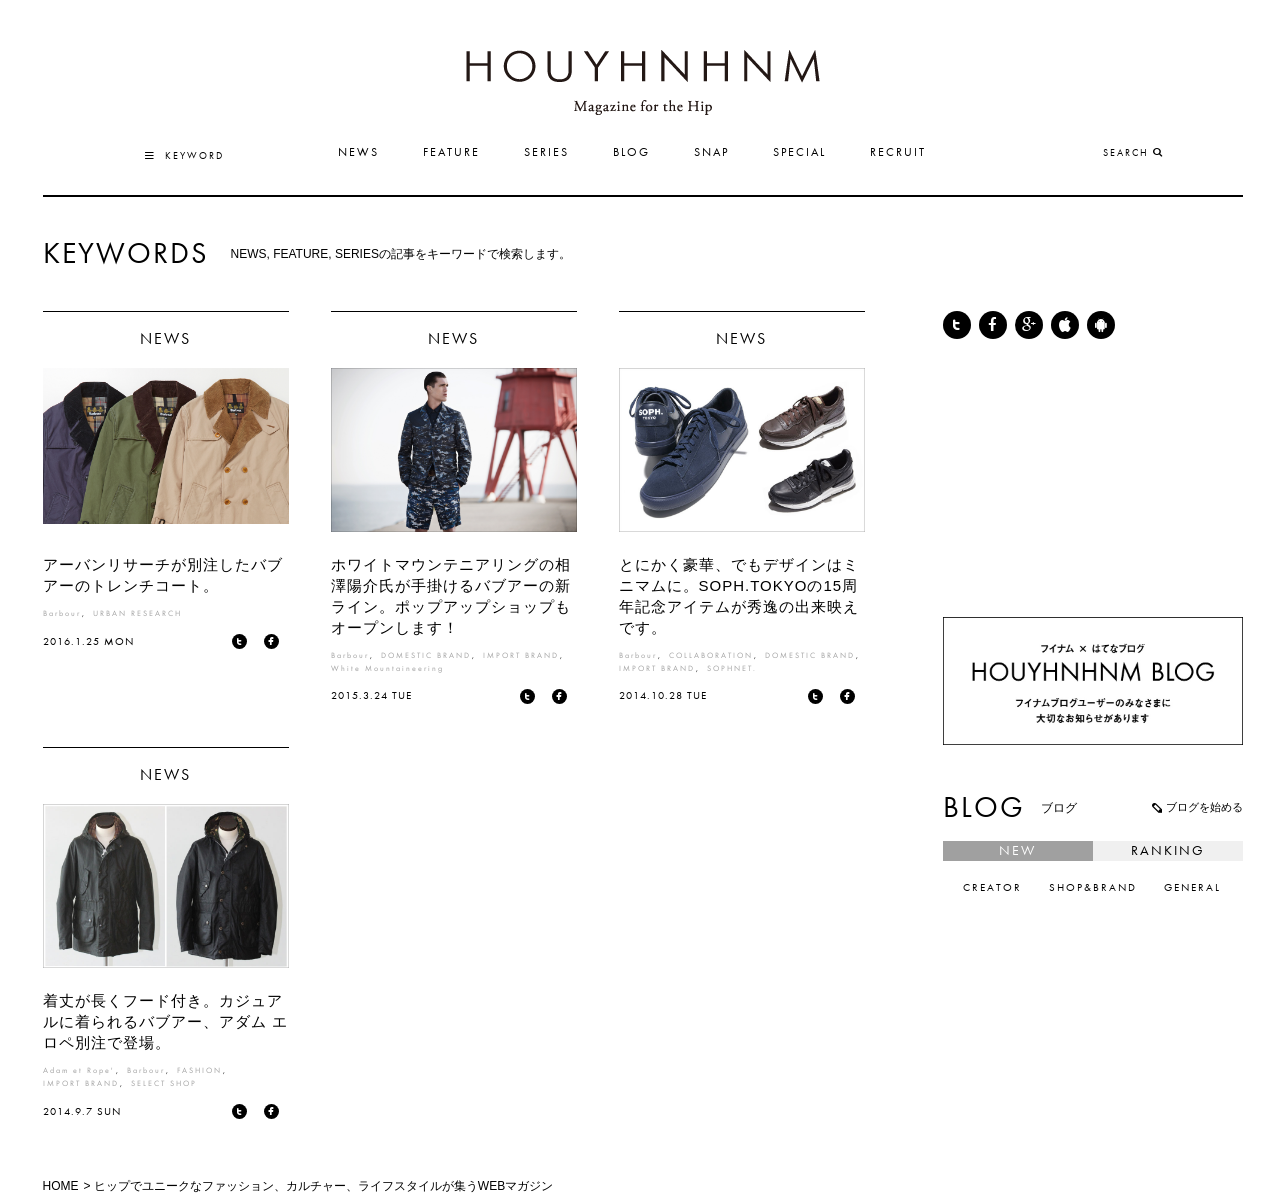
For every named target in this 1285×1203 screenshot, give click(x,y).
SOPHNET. (732, 669)
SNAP (711, 153)
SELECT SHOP (164, 1084)
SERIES (546, 153)
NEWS (358, 153)
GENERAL (1192, 888)
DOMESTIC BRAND (426, 656)
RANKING (1168, 851)
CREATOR (992, 888)
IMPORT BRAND (521, 656)
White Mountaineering (387, 669)
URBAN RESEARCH (137, 614)
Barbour (62, 614)
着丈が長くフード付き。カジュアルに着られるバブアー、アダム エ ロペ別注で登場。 (165, 1021)
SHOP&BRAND (1093, 888)
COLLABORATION (711, 656)
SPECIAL (799, 153)
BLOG (631, 153)
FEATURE (451, 153)
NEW (1017, 851)
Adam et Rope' (79, 1071)
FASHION (199, 1071)
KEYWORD (184, 156)
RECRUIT (898, 153)
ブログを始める (1196, 807)
